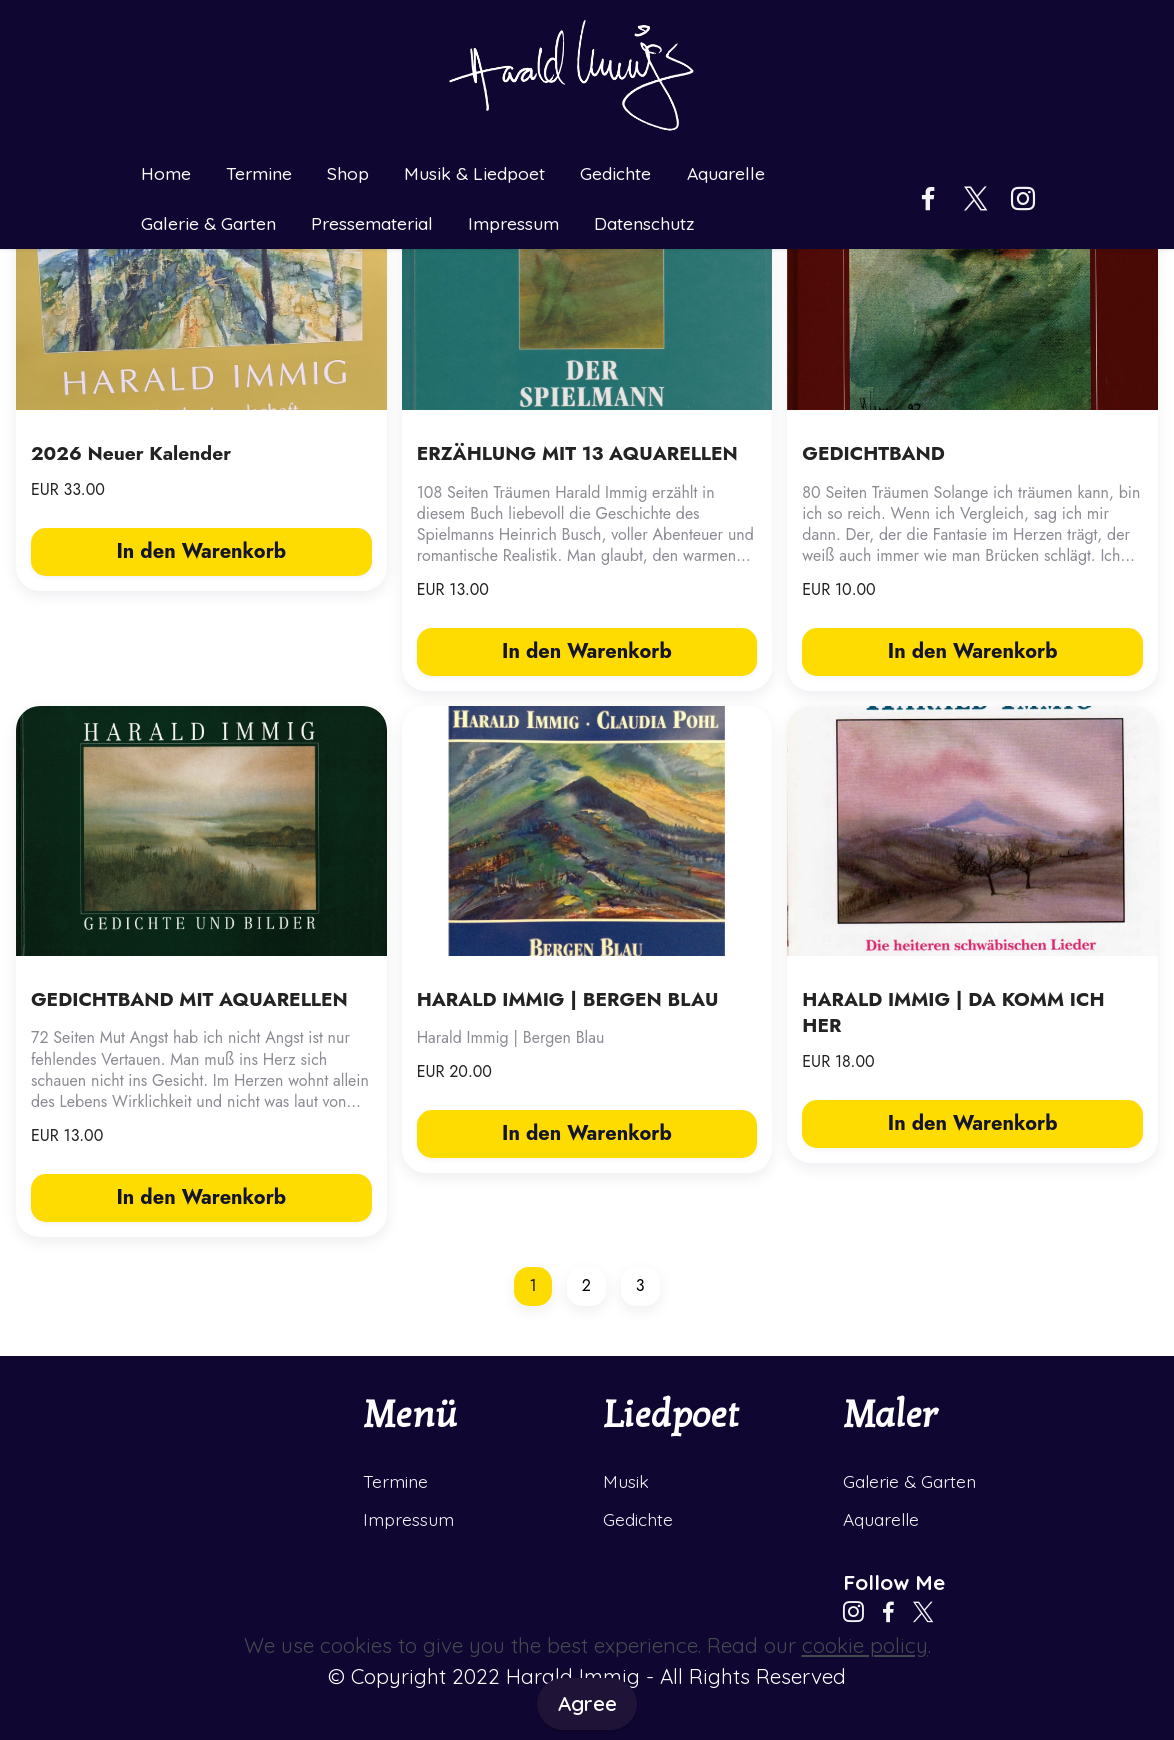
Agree (587, 1703)
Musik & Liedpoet (474, 174)
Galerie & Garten (208, 224)
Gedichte (615, 174)
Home (166, 174)
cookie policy (865, 1645)
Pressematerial (372, 224)
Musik (626, 1481)
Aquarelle (726, 174)
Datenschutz (644, 224)
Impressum (513, 224)
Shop (348, 174)
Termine (259, 174)
